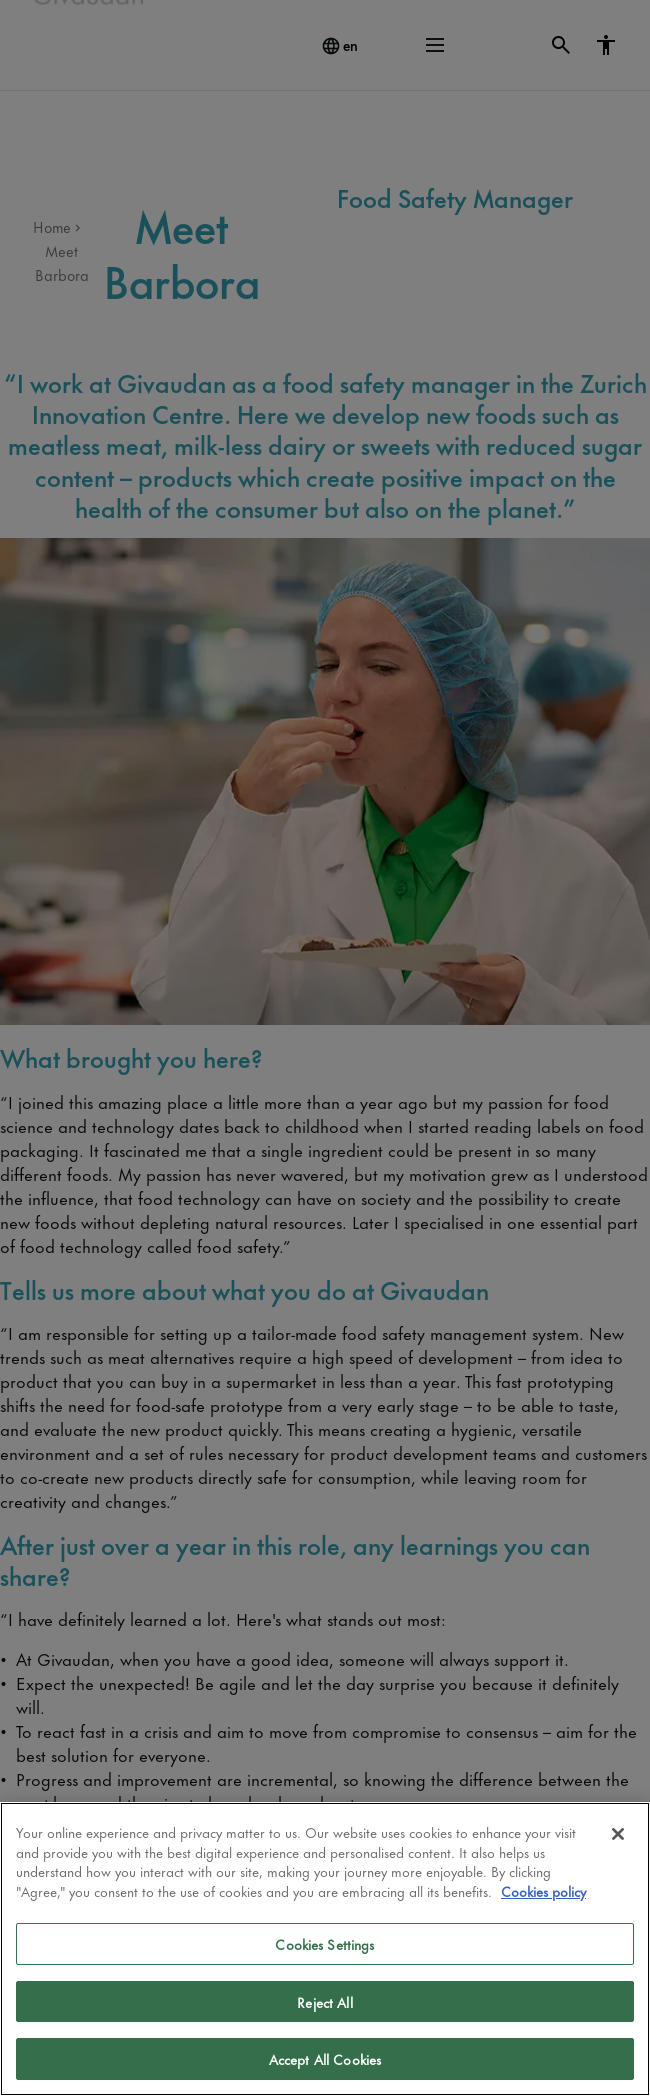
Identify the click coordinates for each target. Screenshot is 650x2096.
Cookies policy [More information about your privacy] (543, 1890)
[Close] (618, 1834)
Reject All (324, 2001)
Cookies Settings (324, 1943)
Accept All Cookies (325, 2058)
